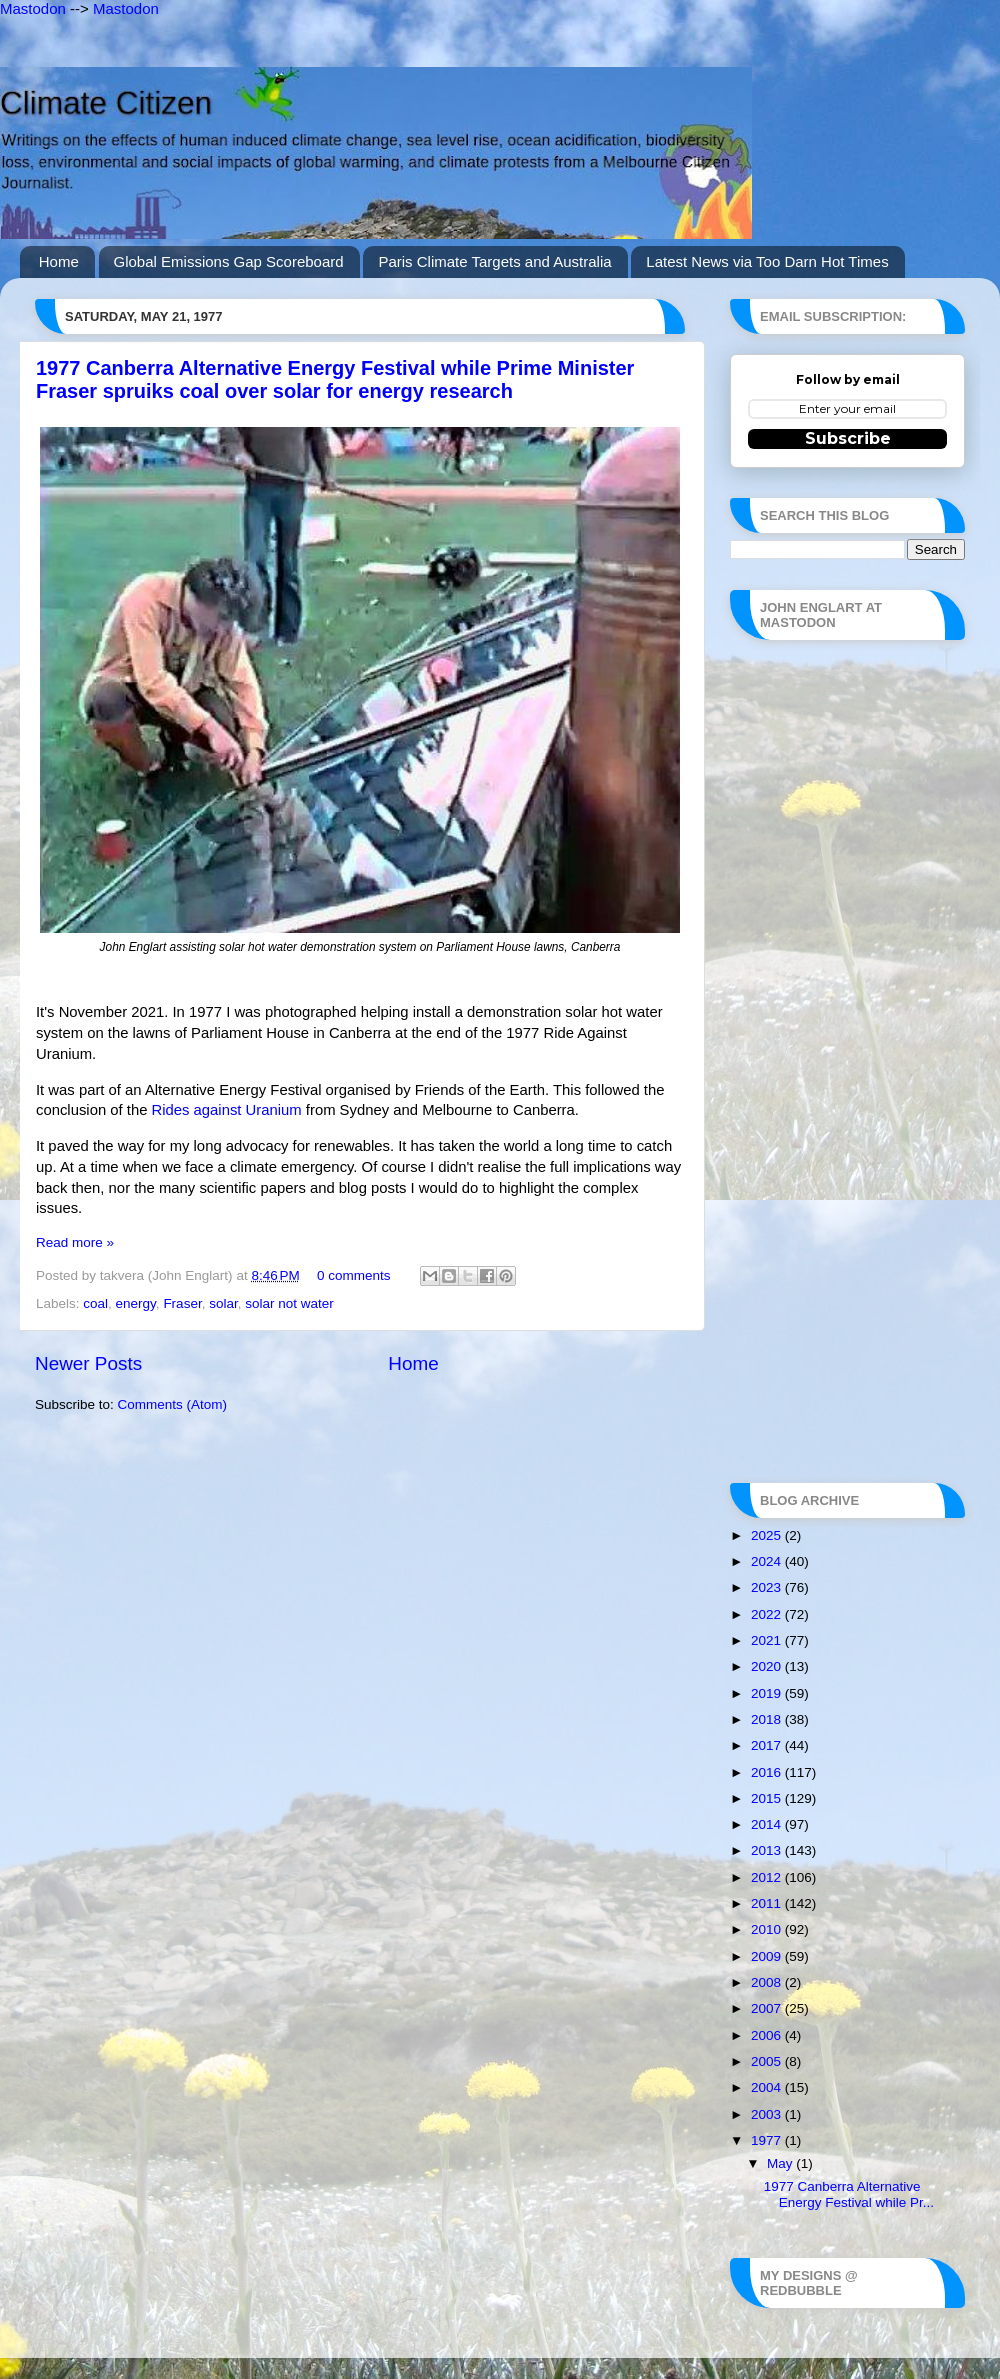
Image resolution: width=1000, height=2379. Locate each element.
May (781, 2163)
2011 (768, 1903)
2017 (768, 1745)
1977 (768, 2140)
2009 (768, 1956)
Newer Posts (88, 1363)
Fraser (182, 1303)
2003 (768, 2114)
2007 (768, 2008)
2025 (768, 1535)
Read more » (75, 1242)
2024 (768, 1561)
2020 (768, 1666)
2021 (768, 1640)
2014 (768, 1824)
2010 (768, 1929)
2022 (768, 1614)
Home (59, 261)
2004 (768, 2087)
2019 (768, 1693)
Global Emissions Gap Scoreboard (229, 261)
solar (223, 1303)
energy (136, 1303)
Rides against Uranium (227, 1110)
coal (95, 1303)
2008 (768, 1982)
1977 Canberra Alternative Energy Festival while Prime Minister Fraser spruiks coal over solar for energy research (335, 379)
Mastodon (33, 8)
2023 (768, 1587)
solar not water (289, 1303)
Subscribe (848, 438)
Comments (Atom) (173, 1404)
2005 (768, 2061)
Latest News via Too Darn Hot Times (767, 261)
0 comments (354, 1275)
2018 (768, 1719)
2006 (768, 2035)
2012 (768, 1877)
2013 (768, 1850)
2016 (768, 1772)
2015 (768, 1798)
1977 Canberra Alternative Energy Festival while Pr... (849, 2194)
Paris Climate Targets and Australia (494, 261)
